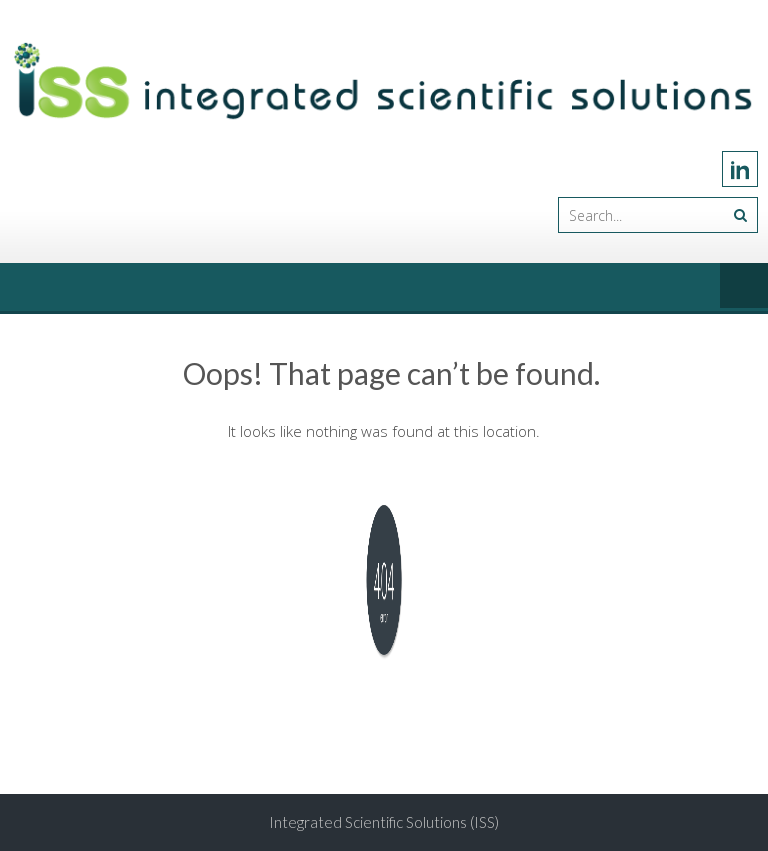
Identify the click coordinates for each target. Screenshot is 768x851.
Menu (744, 287)
